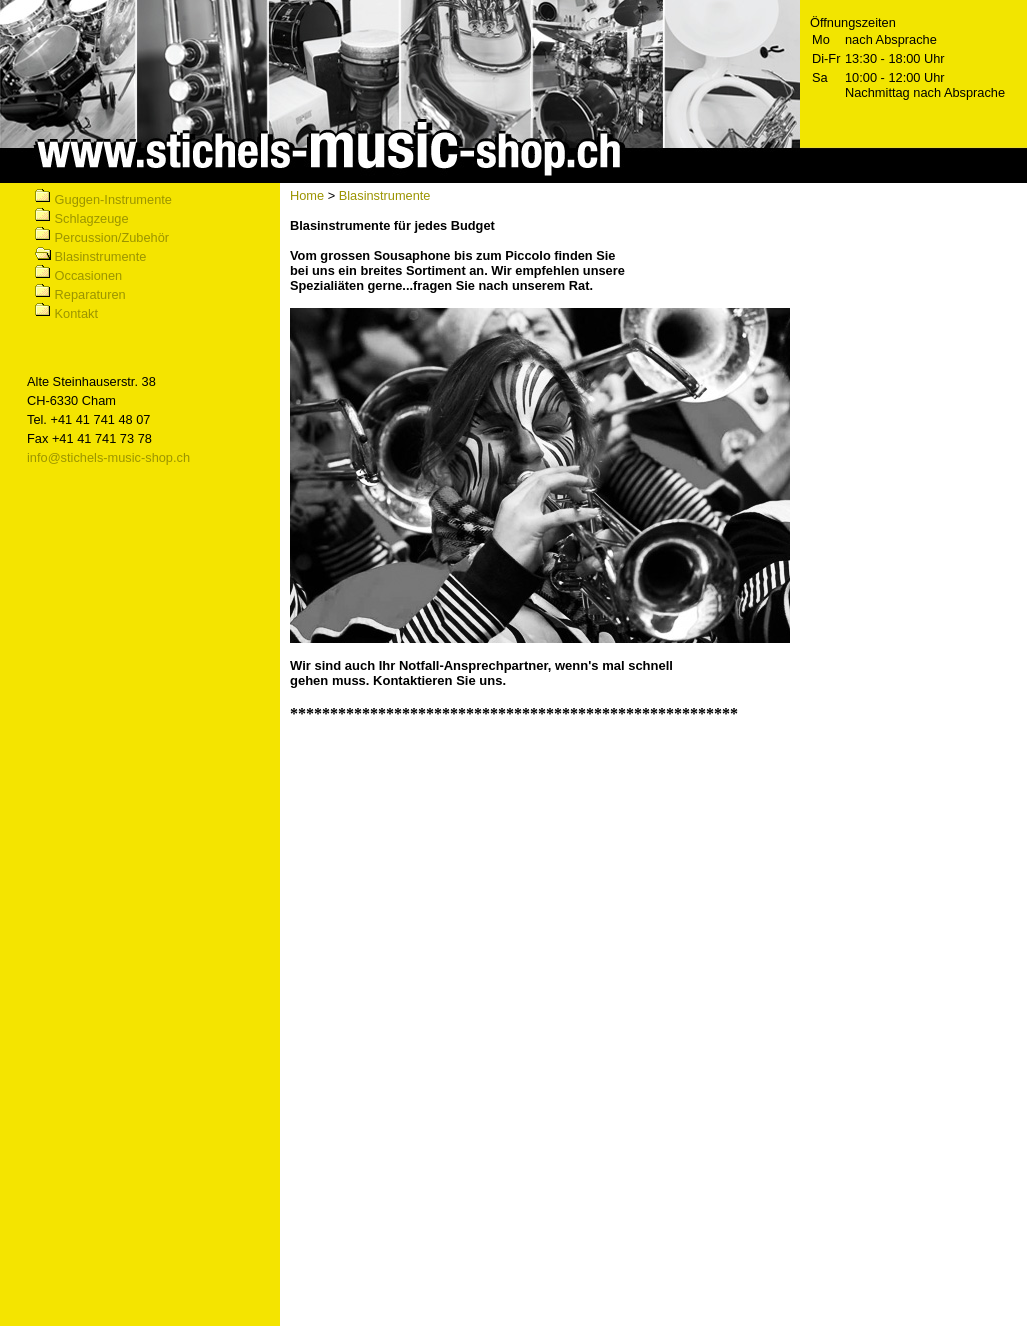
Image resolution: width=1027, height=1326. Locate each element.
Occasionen (89, 275)
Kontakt (76, 313)
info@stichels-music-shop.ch (108, 457)
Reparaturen (90, 294)
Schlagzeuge (92, 218)
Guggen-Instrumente (113, 199)
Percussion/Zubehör (112, 237)
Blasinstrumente (101, 256)
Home (307, 195)
